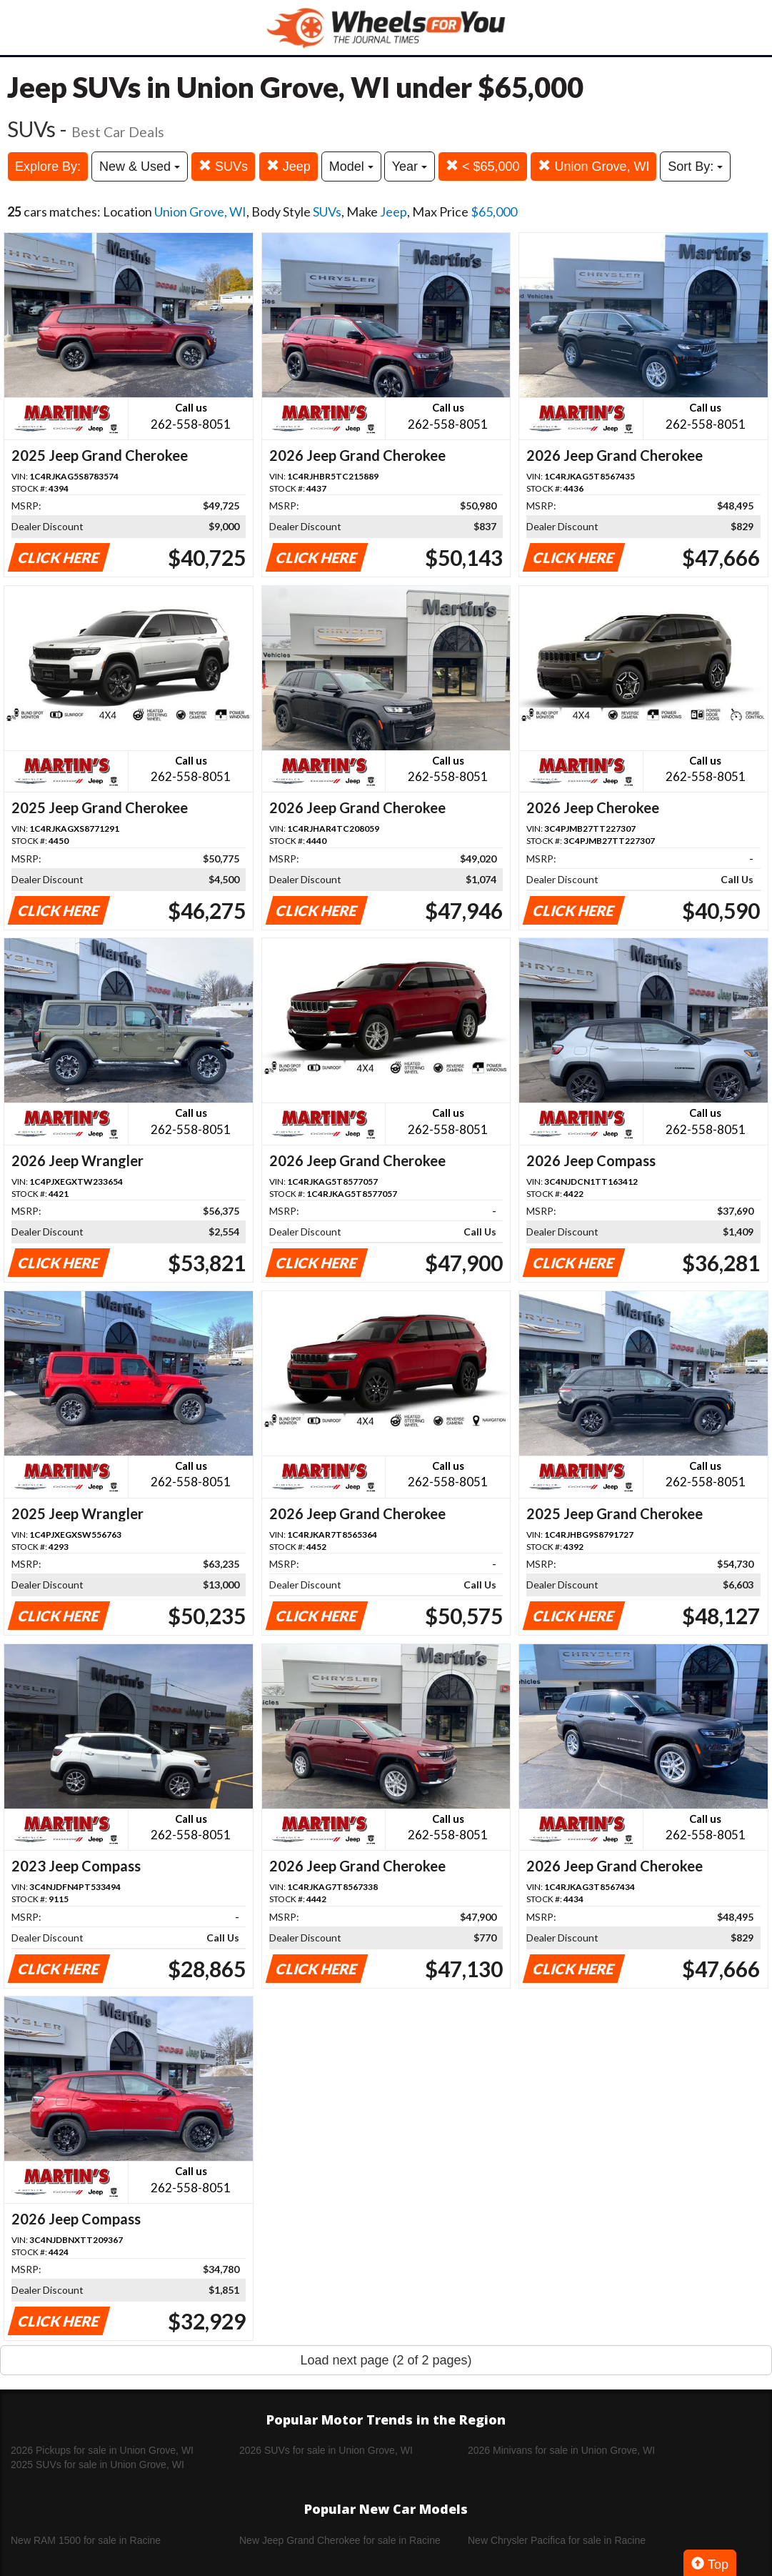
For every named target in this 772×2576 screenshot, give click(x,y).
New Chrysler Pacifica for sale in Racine (557, 2540)
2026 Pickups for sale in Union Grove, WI (102, 2450)
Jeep (288, 166)
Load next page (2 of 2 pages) (385, 2360)
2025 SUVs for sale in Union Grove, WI (97, 2464)
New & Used (139, 166)
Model (351, 166)
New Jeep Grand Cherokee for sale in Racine (340, 2540)
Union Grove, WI (593, 166)
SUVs (223, 166)
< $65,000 (483, 166)
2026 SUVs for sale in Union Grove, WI (326, 2450)
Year (409, 166)
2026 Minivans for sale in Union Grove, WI (561, 2450)
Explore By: (48, 166)
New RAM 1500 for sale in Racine (86, 2540)
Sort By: (695, 166)
